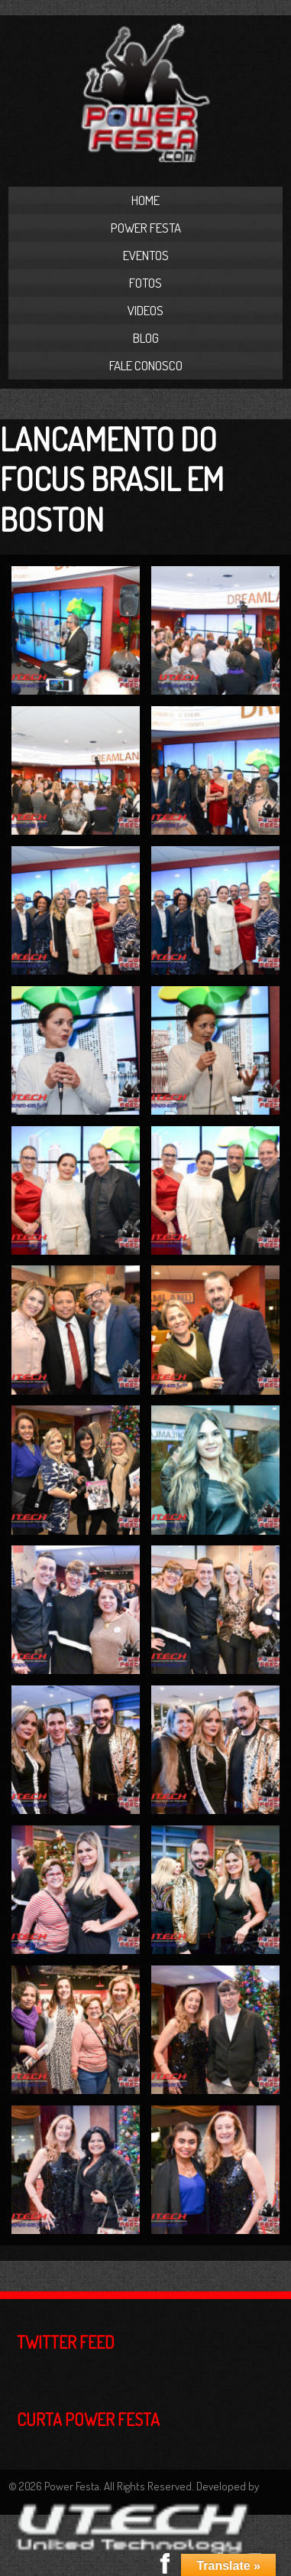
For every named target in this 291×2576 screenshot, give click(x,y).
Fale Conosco (146, 365)
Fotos (145, 283)
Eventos (146, 255)
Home (145, 200)
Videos (145, 310)
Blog (146, 338)
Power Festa (146, 228)
